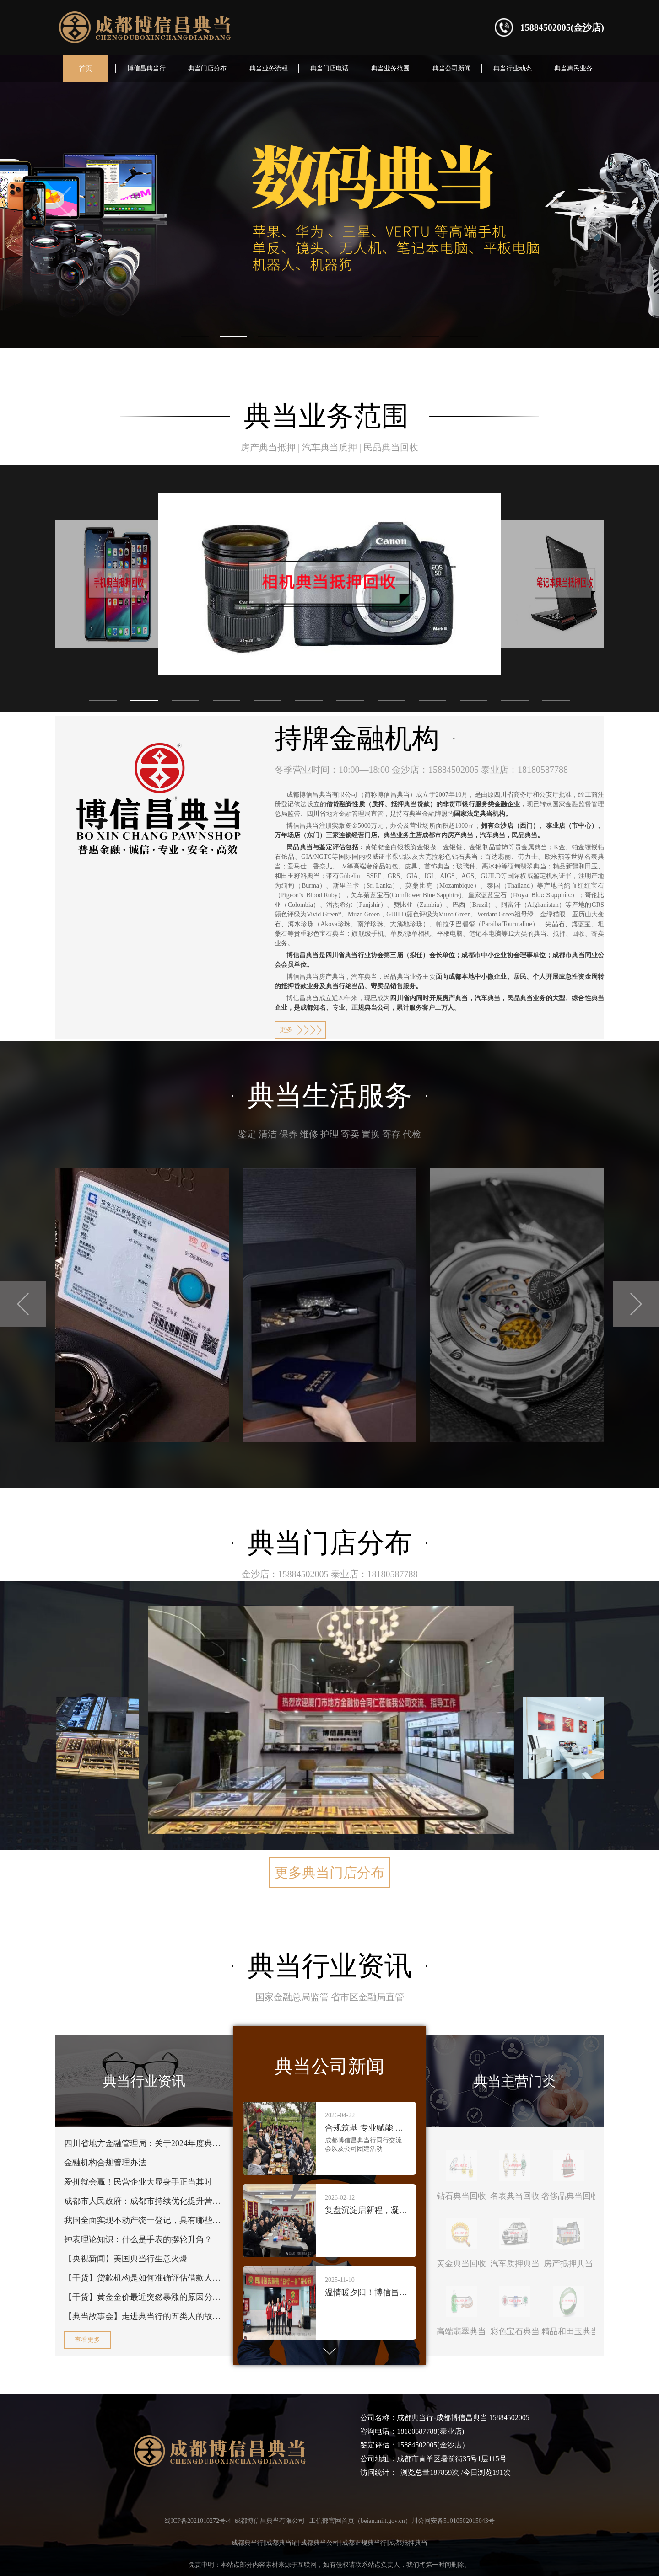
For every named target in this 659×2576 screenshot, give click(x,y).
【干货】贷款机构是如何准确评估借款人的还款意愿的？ (144, 2277)
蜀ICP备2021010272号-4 (197, 2520)
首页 (85, 68)
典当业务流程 (268, 68)
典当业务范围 (390, 68)
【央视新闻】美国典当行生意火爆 (126, 2258)
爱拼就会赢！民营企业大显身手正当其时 (138, 2181)
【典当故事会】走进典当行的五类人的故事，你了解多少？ (144, 2316)
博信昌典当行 (146, 68)
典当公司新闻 (451, 68)
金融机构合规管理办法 (105, 2162)
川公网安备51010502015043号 (453, 2520)
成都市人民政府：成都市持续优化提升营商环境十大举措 (144, 2201)
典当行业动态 (512, 68)
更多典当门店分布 (329, 1872)
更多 (286, 1029)
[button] (103, 700)
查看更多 (87, 2339)
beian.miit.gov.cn (383, 2520)
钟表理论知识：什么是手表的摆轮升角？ (138, 2239)
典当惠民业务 (573, 68)
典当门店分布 (207, 68)
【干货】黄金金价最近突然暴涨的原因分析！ (144, 2297)
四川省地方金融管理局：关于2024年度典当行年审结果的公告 (144, 2143)
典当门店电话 (329, 68)
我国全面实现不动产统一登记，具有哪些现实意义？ (144, 2220)
